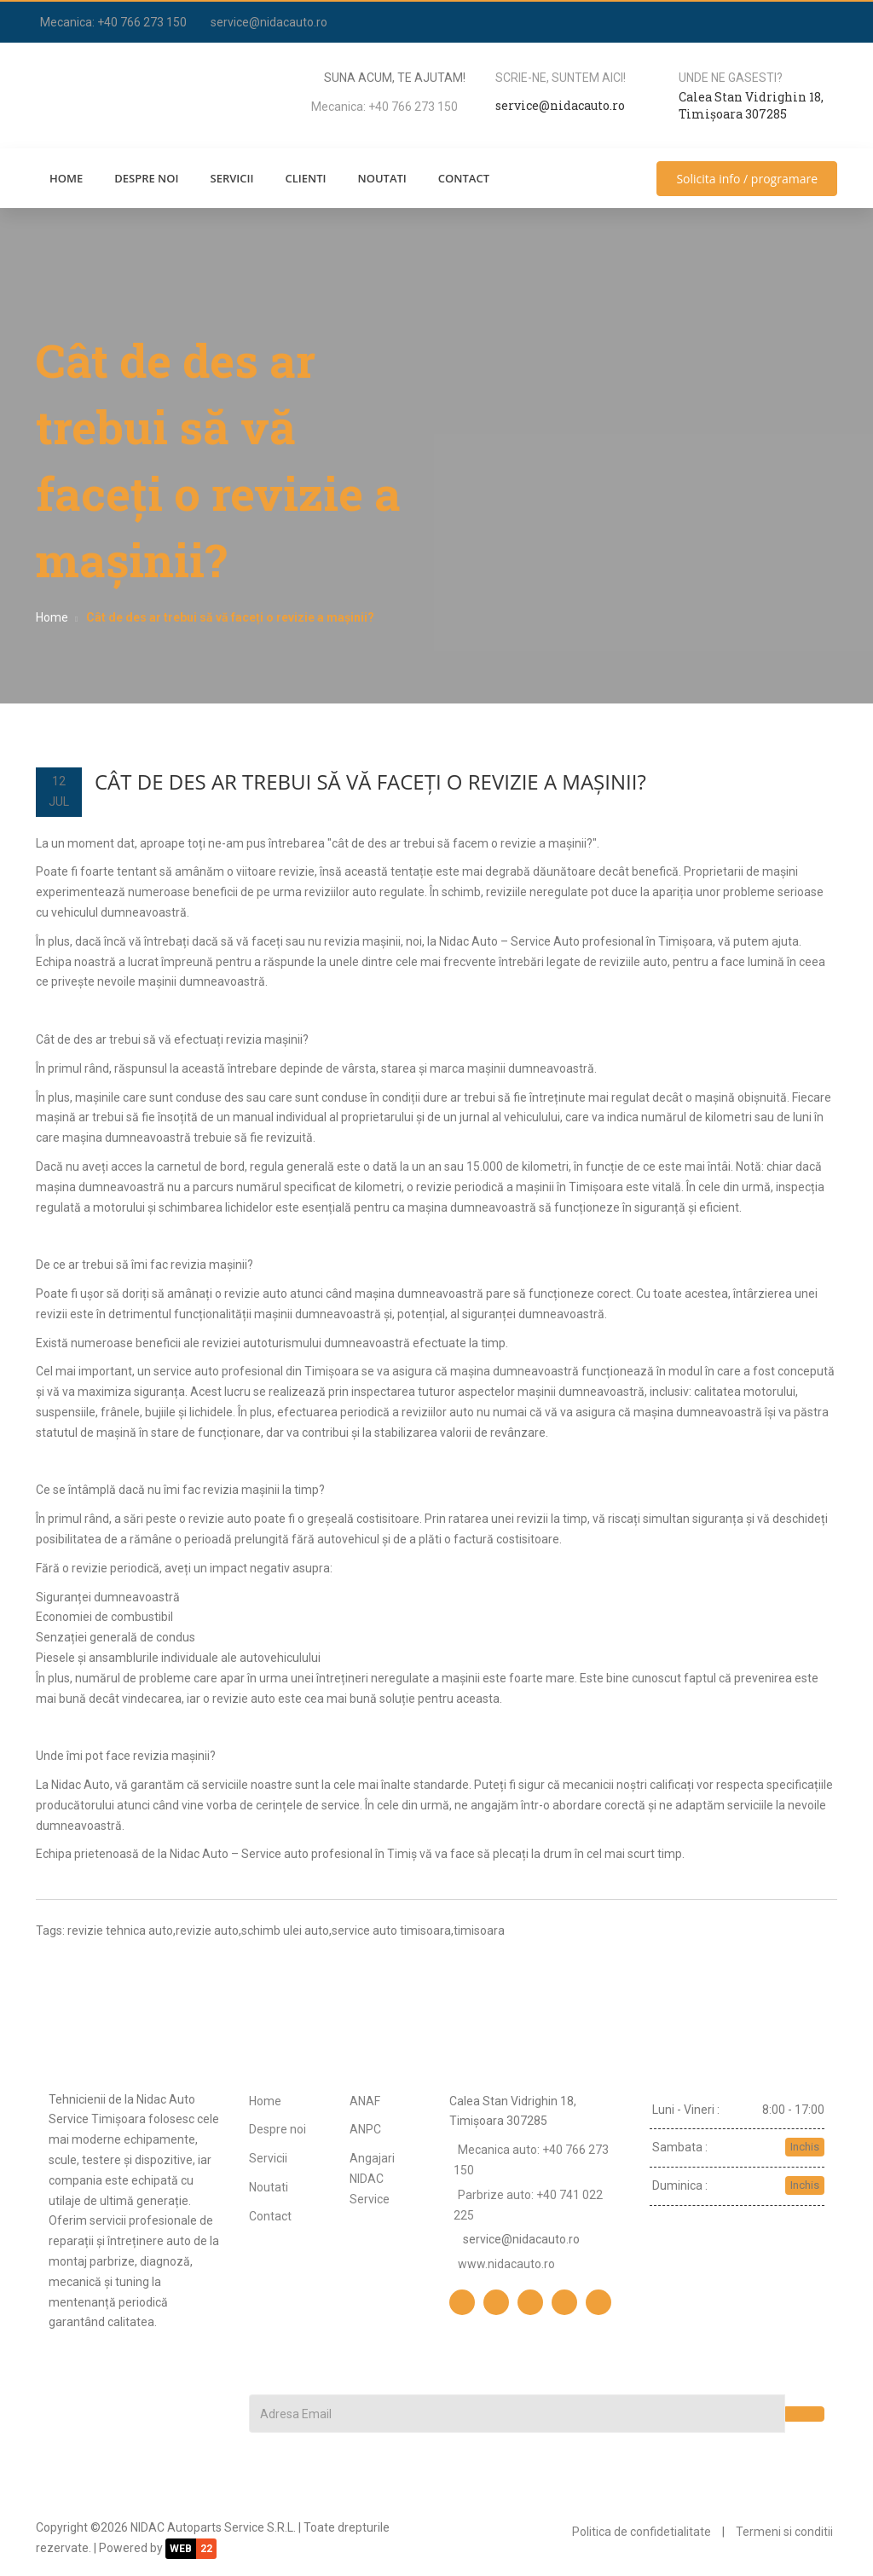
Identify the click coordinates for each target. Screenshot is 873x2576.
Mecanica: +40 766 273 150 (113, 22)
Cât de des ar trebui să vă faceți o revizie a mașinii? (370, 781)
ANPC (365, 2129)
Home (66, 178)
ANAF (365, 2101)
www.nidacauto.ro (506, 2264)
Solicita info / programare (747, 179)
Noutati (381, 178)
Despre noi (146, 178)
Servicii (232, 178)
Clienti (305, 178)
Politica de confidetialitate (641, 2531)
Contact (463, 178)
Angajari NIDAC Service (372, 2178)
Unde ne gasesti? (731, 77)
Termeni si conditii (784, 2531)
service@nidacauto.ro (269, 22)
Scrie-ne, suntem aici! (560, 77)
